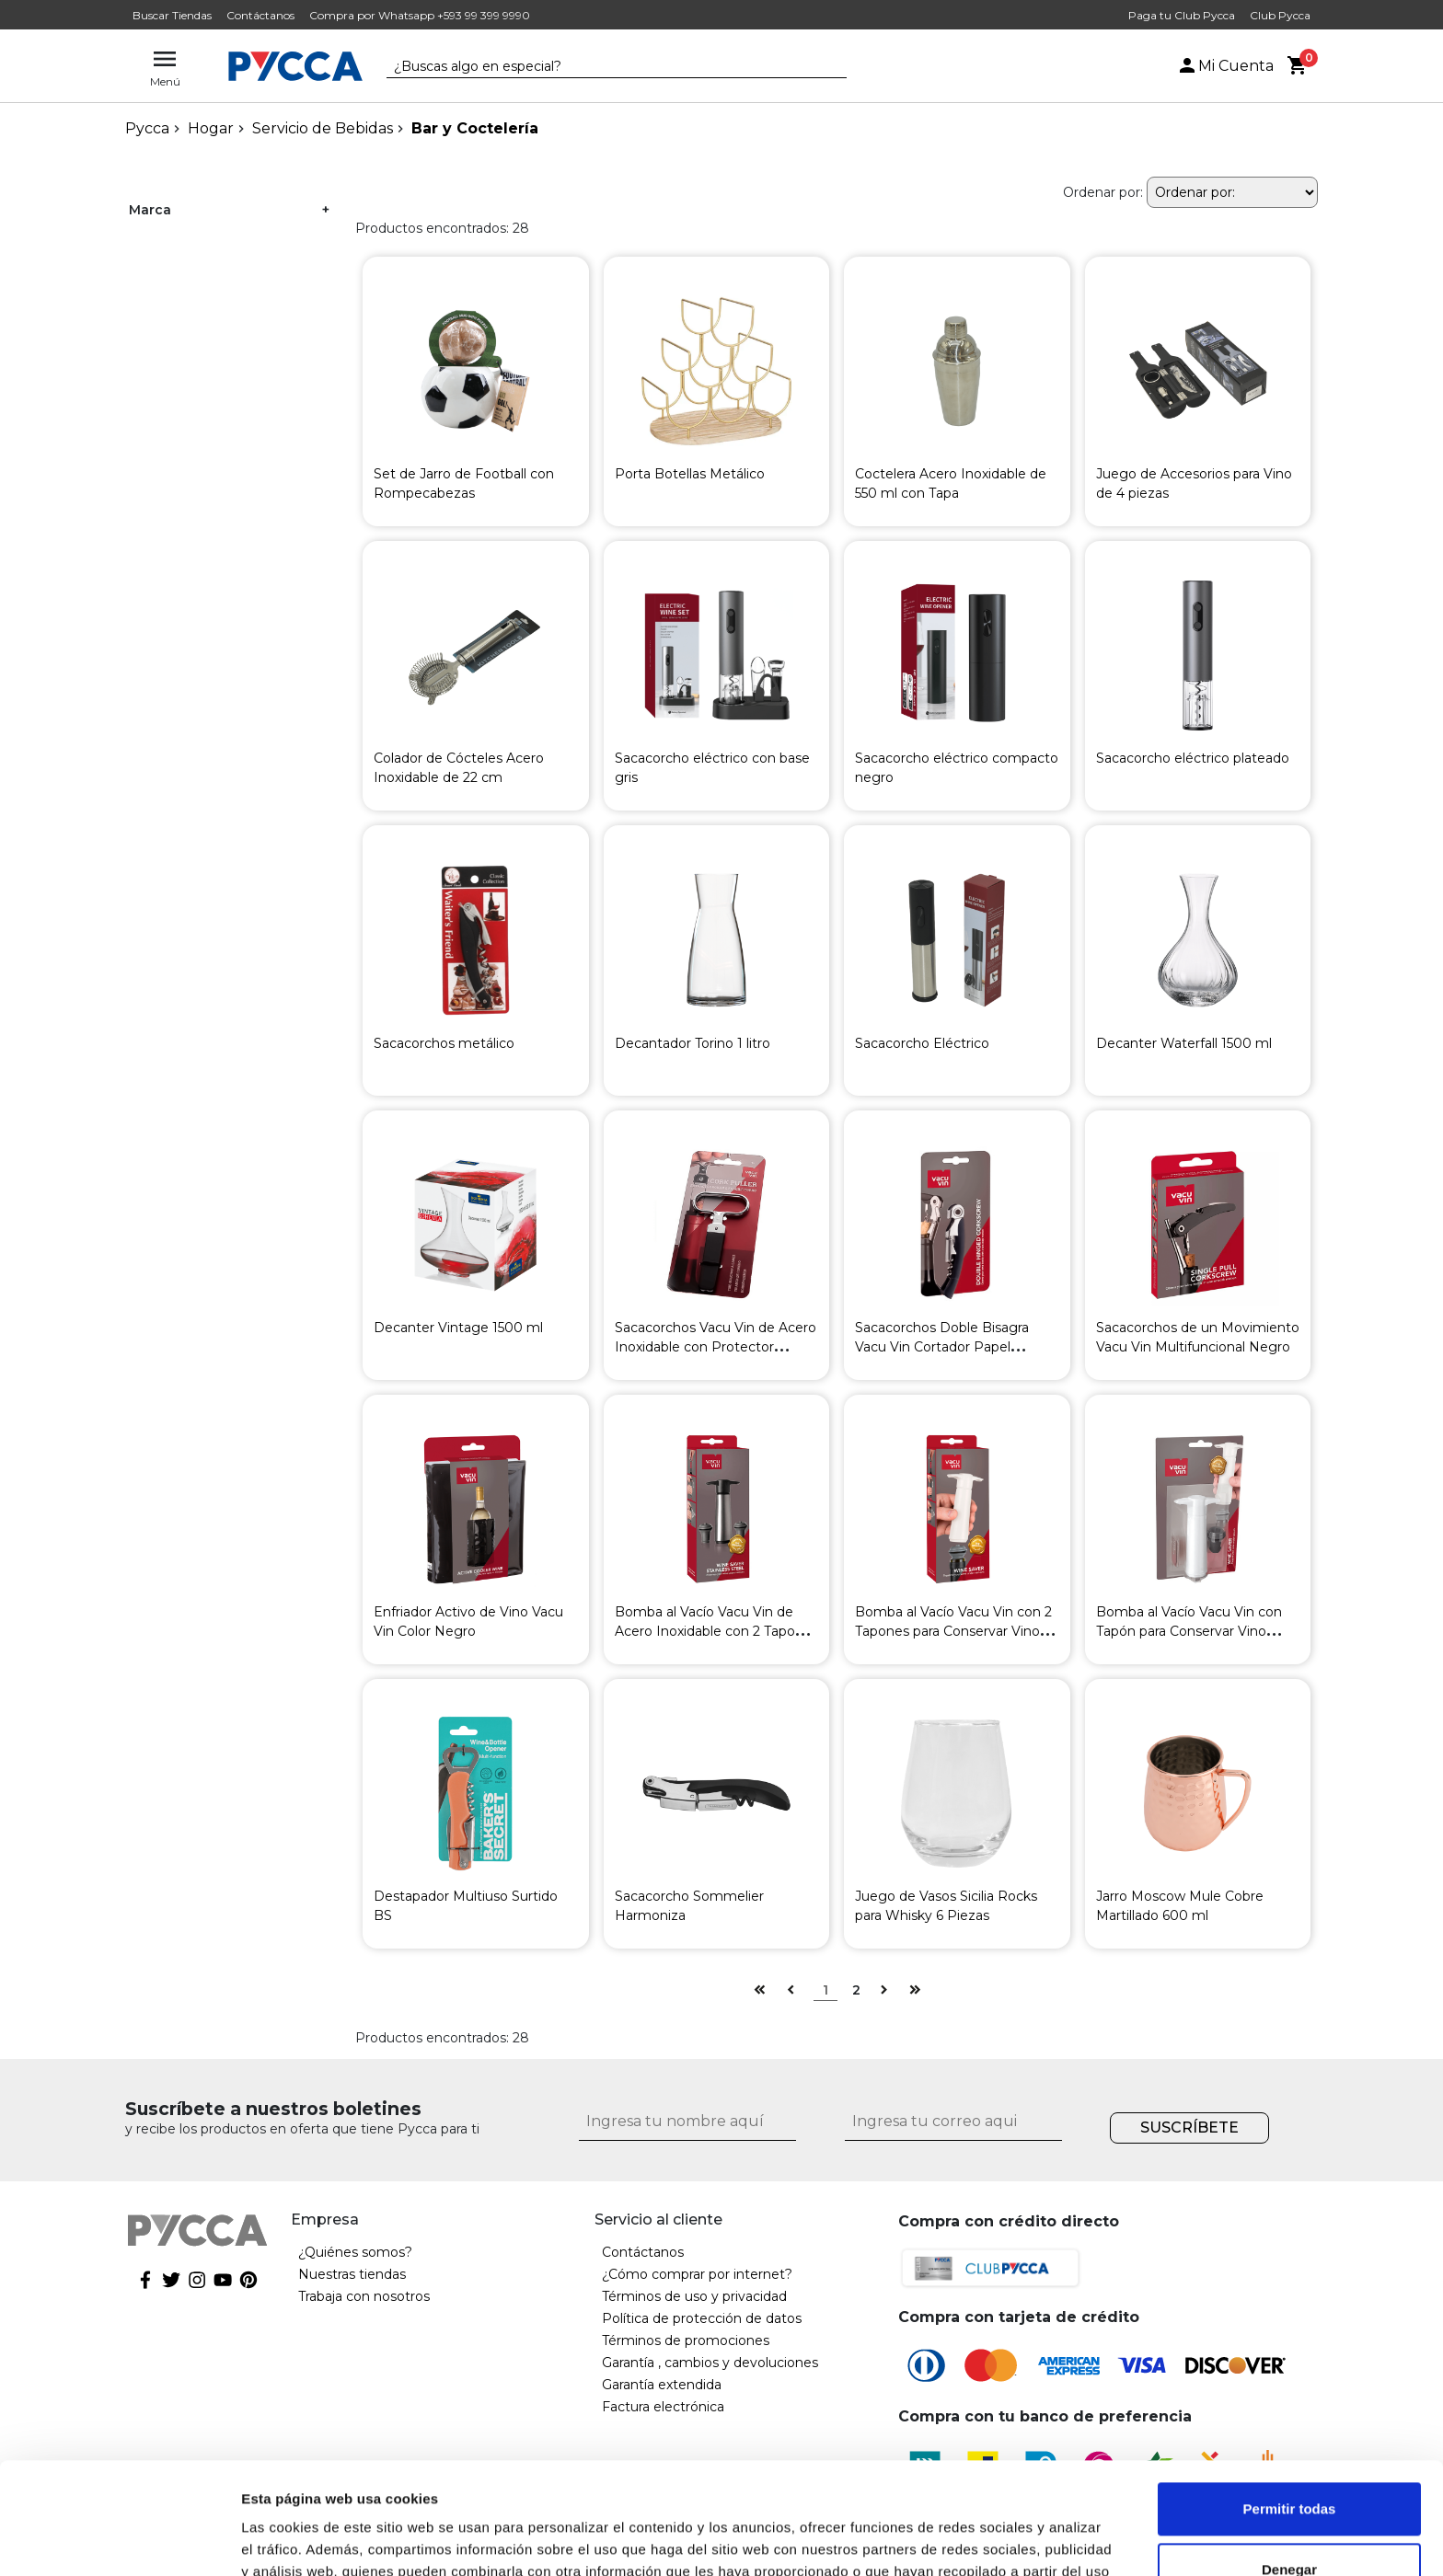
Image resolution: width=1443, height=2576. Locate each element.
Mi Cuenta (1225, 66)
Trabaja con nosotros (364, 2296)
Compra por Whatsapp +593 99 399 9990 (419, 15)
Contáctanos (260, 15)
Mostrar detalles (295, 2539)
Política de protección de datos (702, 2318)
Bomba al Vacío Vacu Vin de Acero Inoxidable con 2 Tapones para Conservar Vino (716, 1631)
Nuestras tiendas (352, 2274)
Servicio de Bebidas (322, 128)
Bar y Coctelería (474, 128)
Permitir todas (1289, 2404)
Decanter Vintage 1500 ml (458, 1327)
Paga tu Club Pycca (1181, 15)
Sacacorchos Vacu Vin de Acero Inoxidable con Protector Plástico (715, 1346)
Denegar (1289, 2464)
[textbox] (603, 67)
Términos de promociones (685, 2340)
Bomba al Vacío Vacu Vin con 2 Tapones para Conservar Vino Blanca (953, 1631)
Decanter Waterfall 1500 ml (1184, 1043)
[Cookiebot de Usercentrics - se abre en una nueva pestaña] (119, 2540)
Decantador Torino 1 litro (692, 1043)
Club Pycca (1280, 15)
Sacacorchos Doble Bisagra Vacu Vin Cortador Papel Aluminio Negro (942, 1346)
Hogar (211, 128)
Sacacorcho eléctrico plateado (1192, 758)
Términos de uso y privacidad (694, 2296)
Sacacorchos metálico (444, 1043)
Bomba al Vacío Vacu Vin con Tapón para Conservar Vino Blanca (1189, 1631)
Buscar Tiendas (172, 15)
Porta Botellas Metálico (690, 474)
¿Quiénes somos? (355, 2252)
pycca (147, 128)
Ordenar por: (1103, 192)
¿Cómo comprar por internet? (697, 2274)
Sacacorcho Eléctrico (922, 1043)
